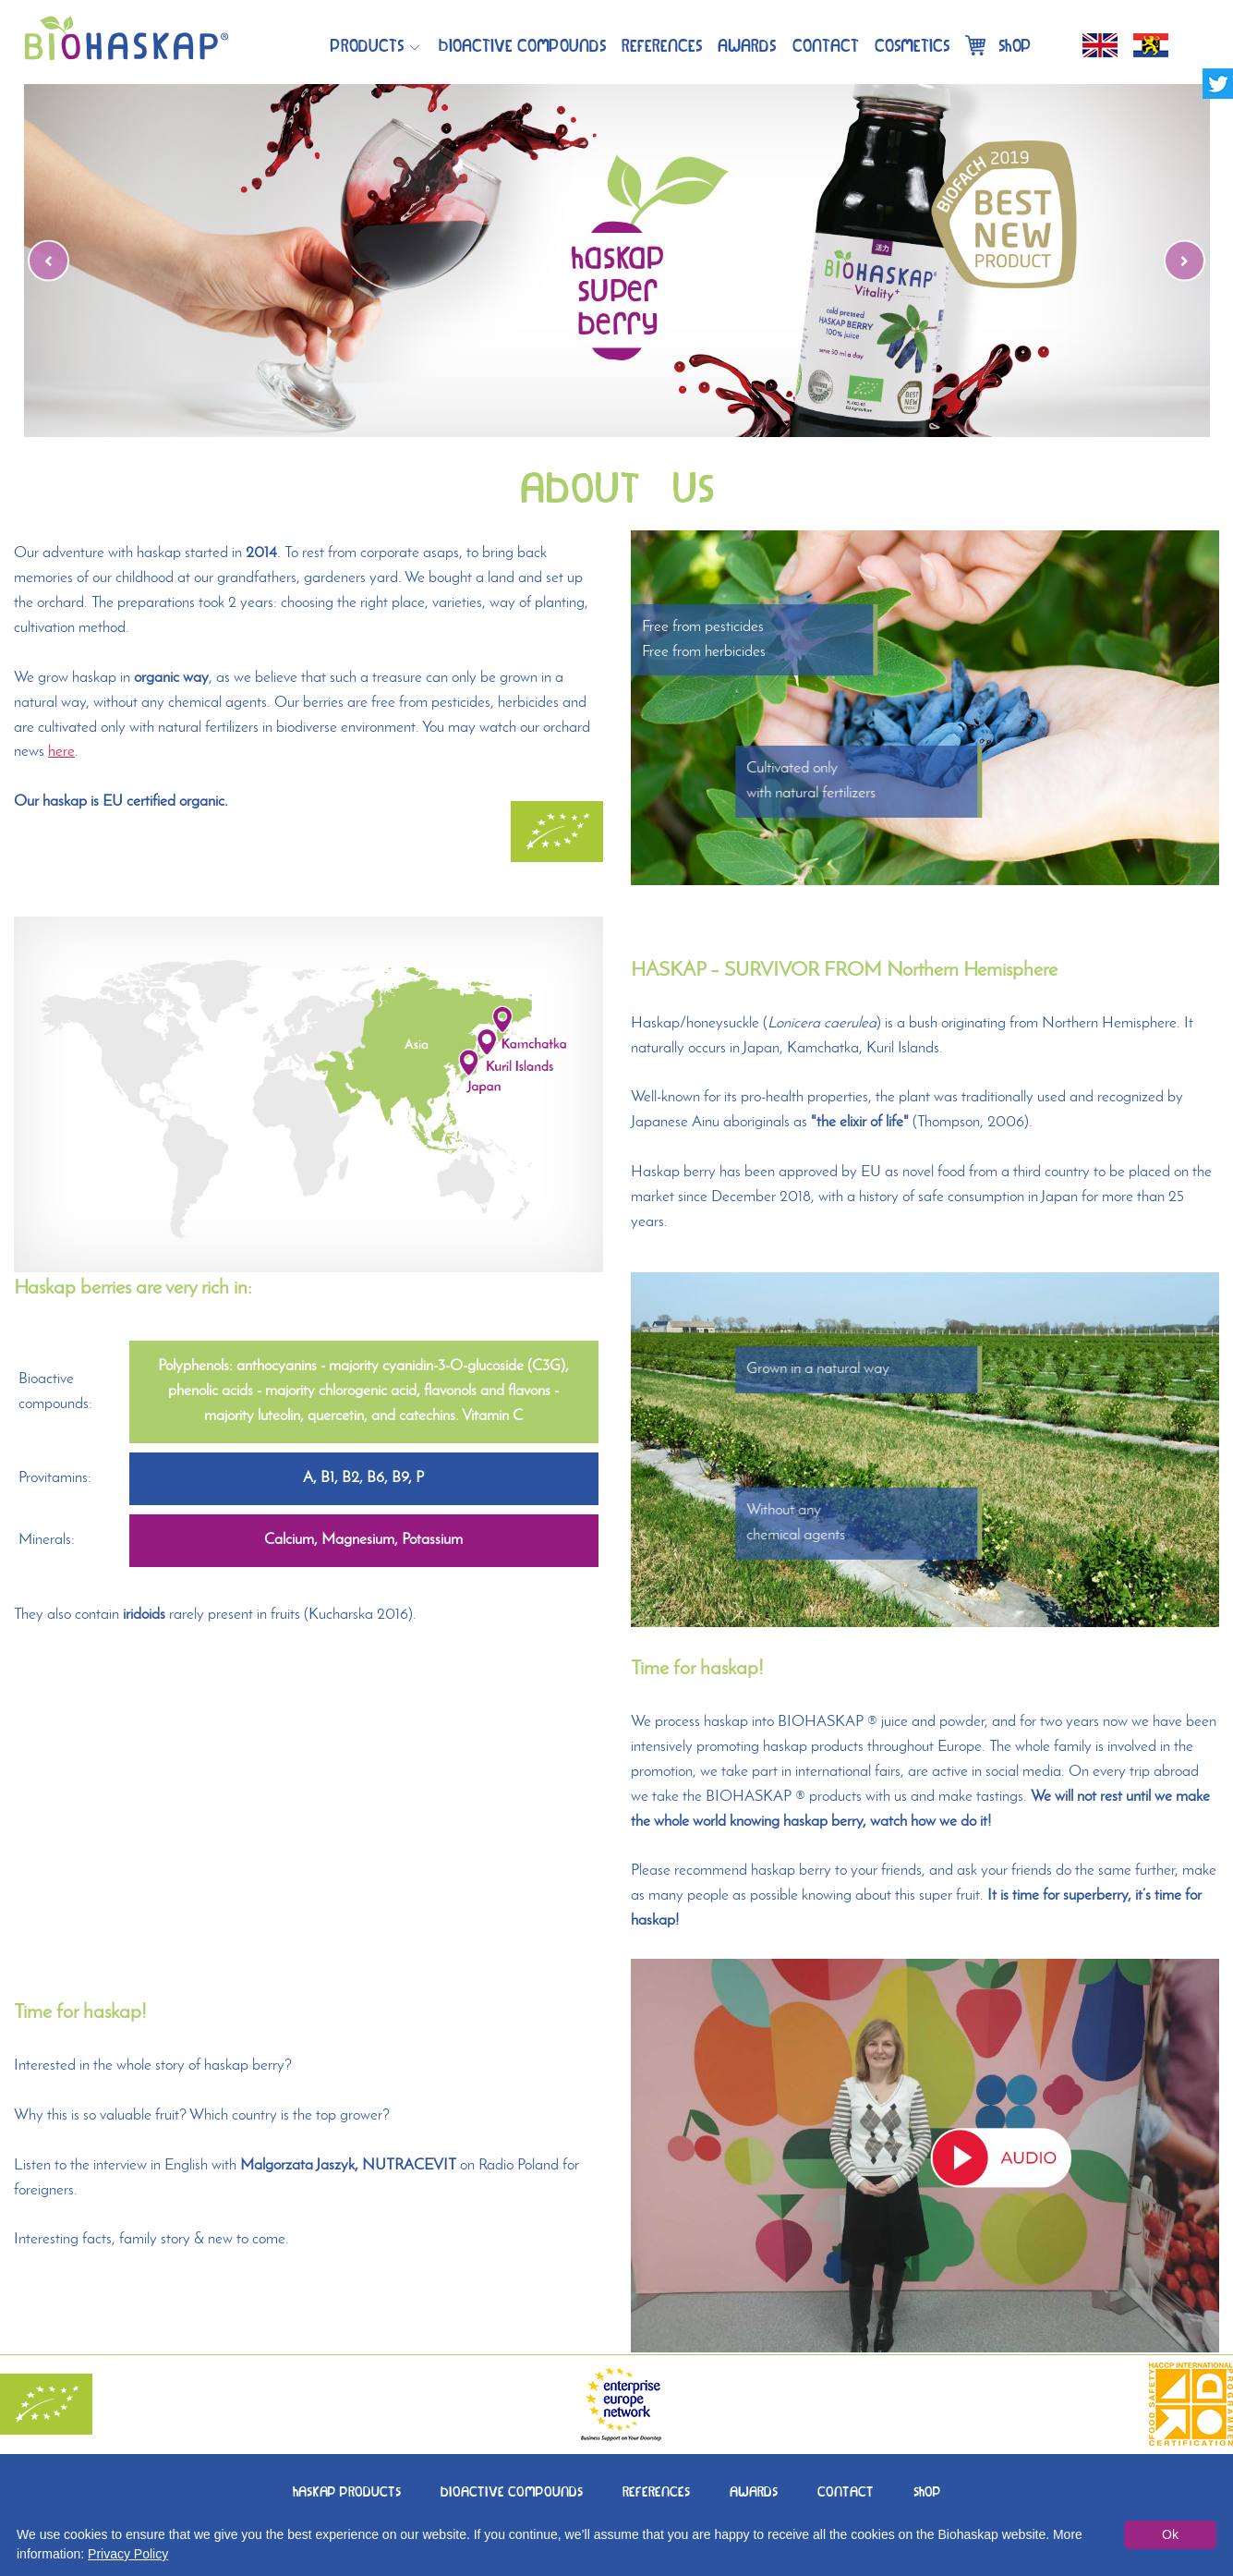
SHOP (927, 2490)
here (61, 751)
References (662, 43)
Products (367, 43)
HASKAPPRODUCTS (347, 2490)
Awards (747, 43)
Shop (998, 43)
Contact (825, 43)
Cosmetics (912, 43)
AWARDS (754, 2490)
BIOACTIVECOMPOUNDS (522, 43)
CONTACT (845, 2490)
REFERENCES (656, 2490)
